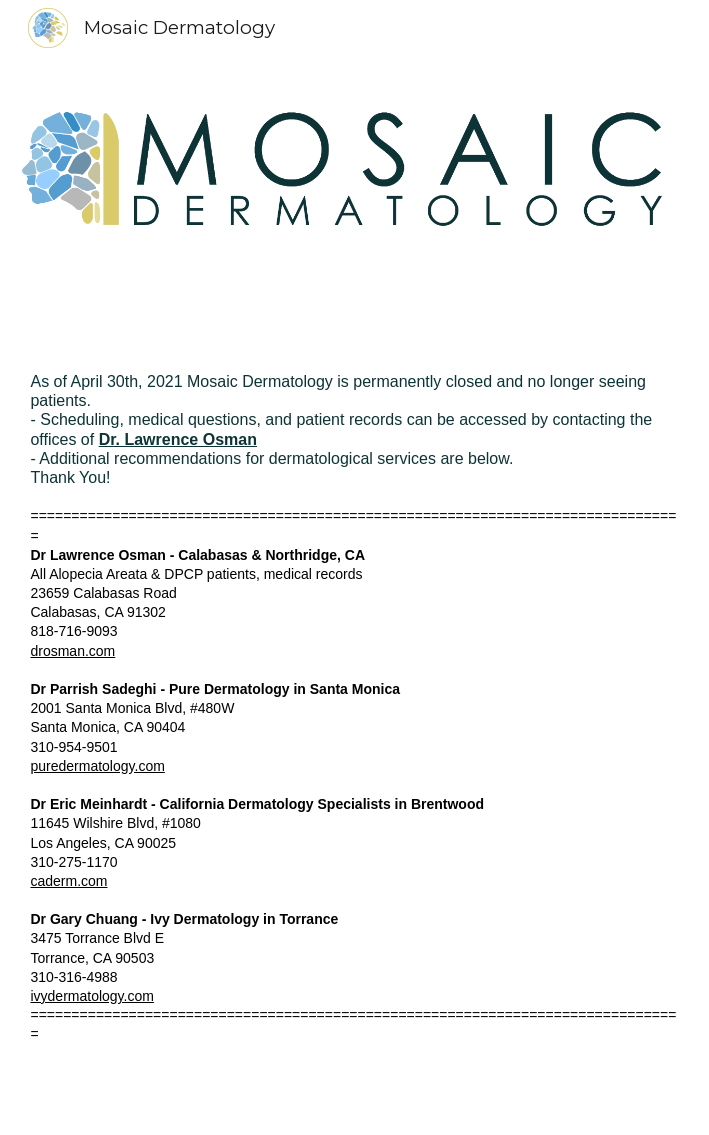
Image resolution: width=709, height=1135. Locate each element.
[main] (354, 737)
